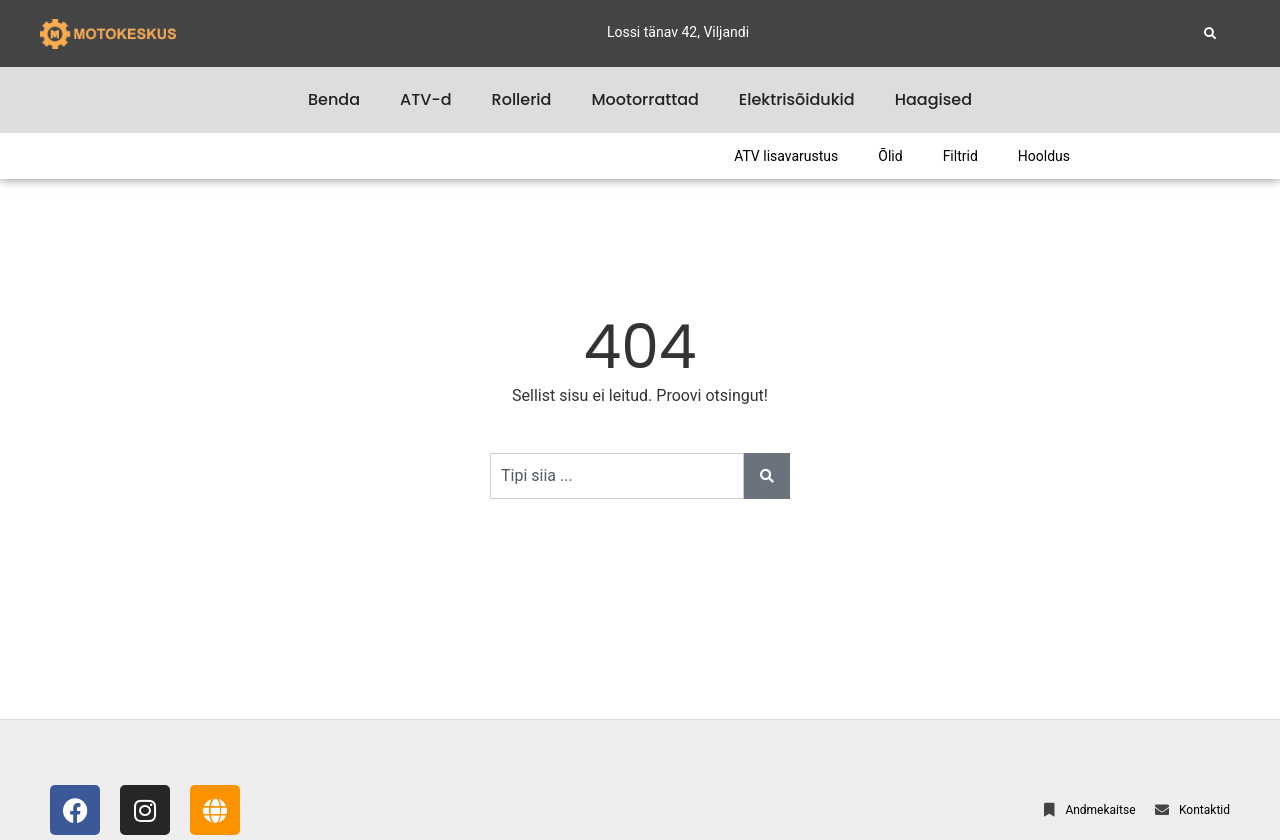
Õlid (890, 156)
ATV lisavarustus (786, 156)
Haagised (933, 99)
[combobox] (617, 476)
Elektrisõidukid (797, 99)
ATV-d (426, 99)
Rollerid (522, 99)
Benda (334, 99)
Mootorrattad (644, 99)
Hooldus (1044, 156)
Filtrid (960, 156)
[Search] (767, 476)
